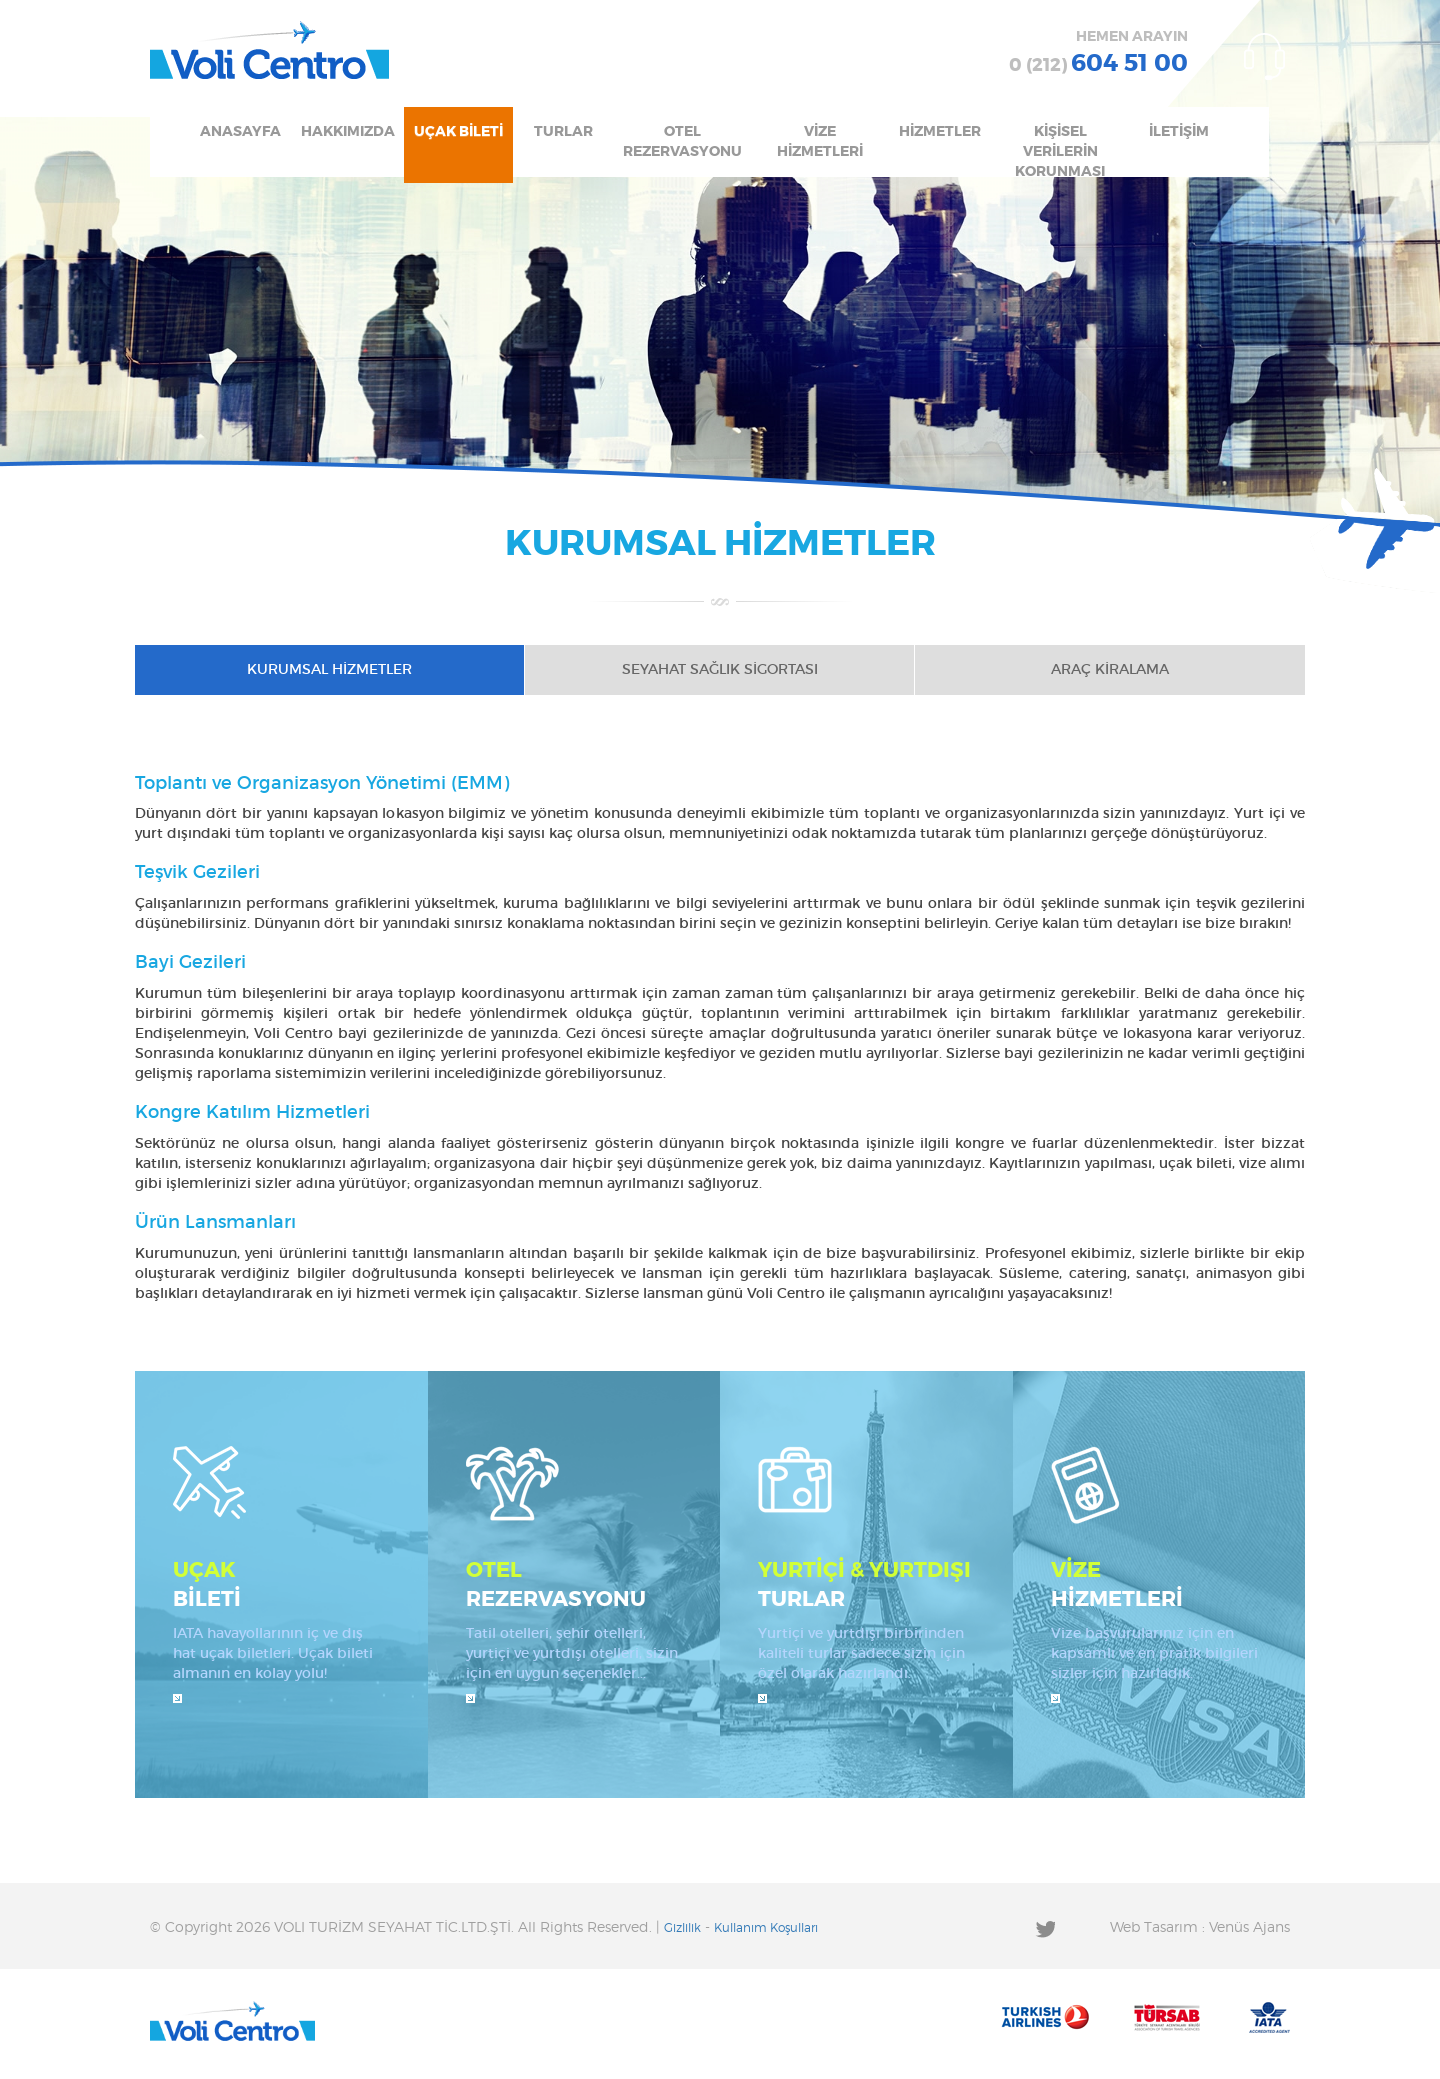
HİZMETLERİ (1159, 1583)
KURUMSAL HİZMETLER (329, 670)
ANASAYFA (240, 132)
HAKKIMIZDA (348, 132)
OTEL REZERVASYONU (682, 142)
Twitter (1045, 1928)
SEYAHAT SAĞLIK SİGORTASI (720, 670)
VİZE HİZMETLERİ (820, 142)
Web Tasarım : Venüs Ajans (1200, 1928)
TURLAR (563, 132)
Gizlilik (682, 1928)
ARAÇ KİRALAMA (1110, 670)
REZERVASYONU (574, 1583)
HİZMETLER (940, 132)
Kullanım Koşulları (766, 1928)
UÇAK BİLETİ (458, 132)
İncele (177, 1698)
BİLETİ (281, 1583)
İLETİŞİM (1179, 132)
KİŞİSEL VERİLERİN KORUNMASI (1060, 151)
